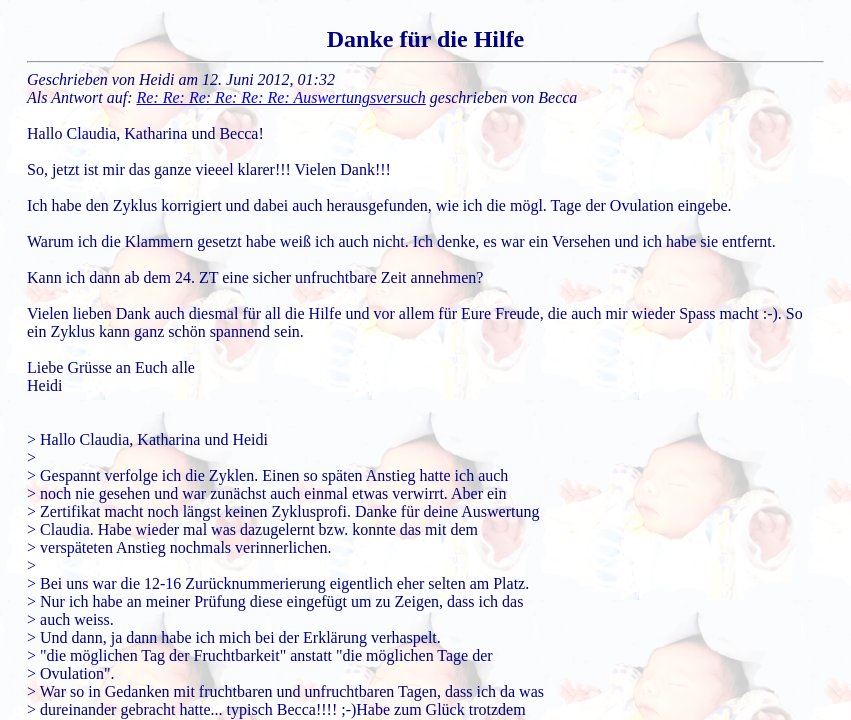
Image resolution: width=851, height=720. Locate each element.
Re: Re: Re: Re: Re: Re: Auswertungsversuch (281, 97)
